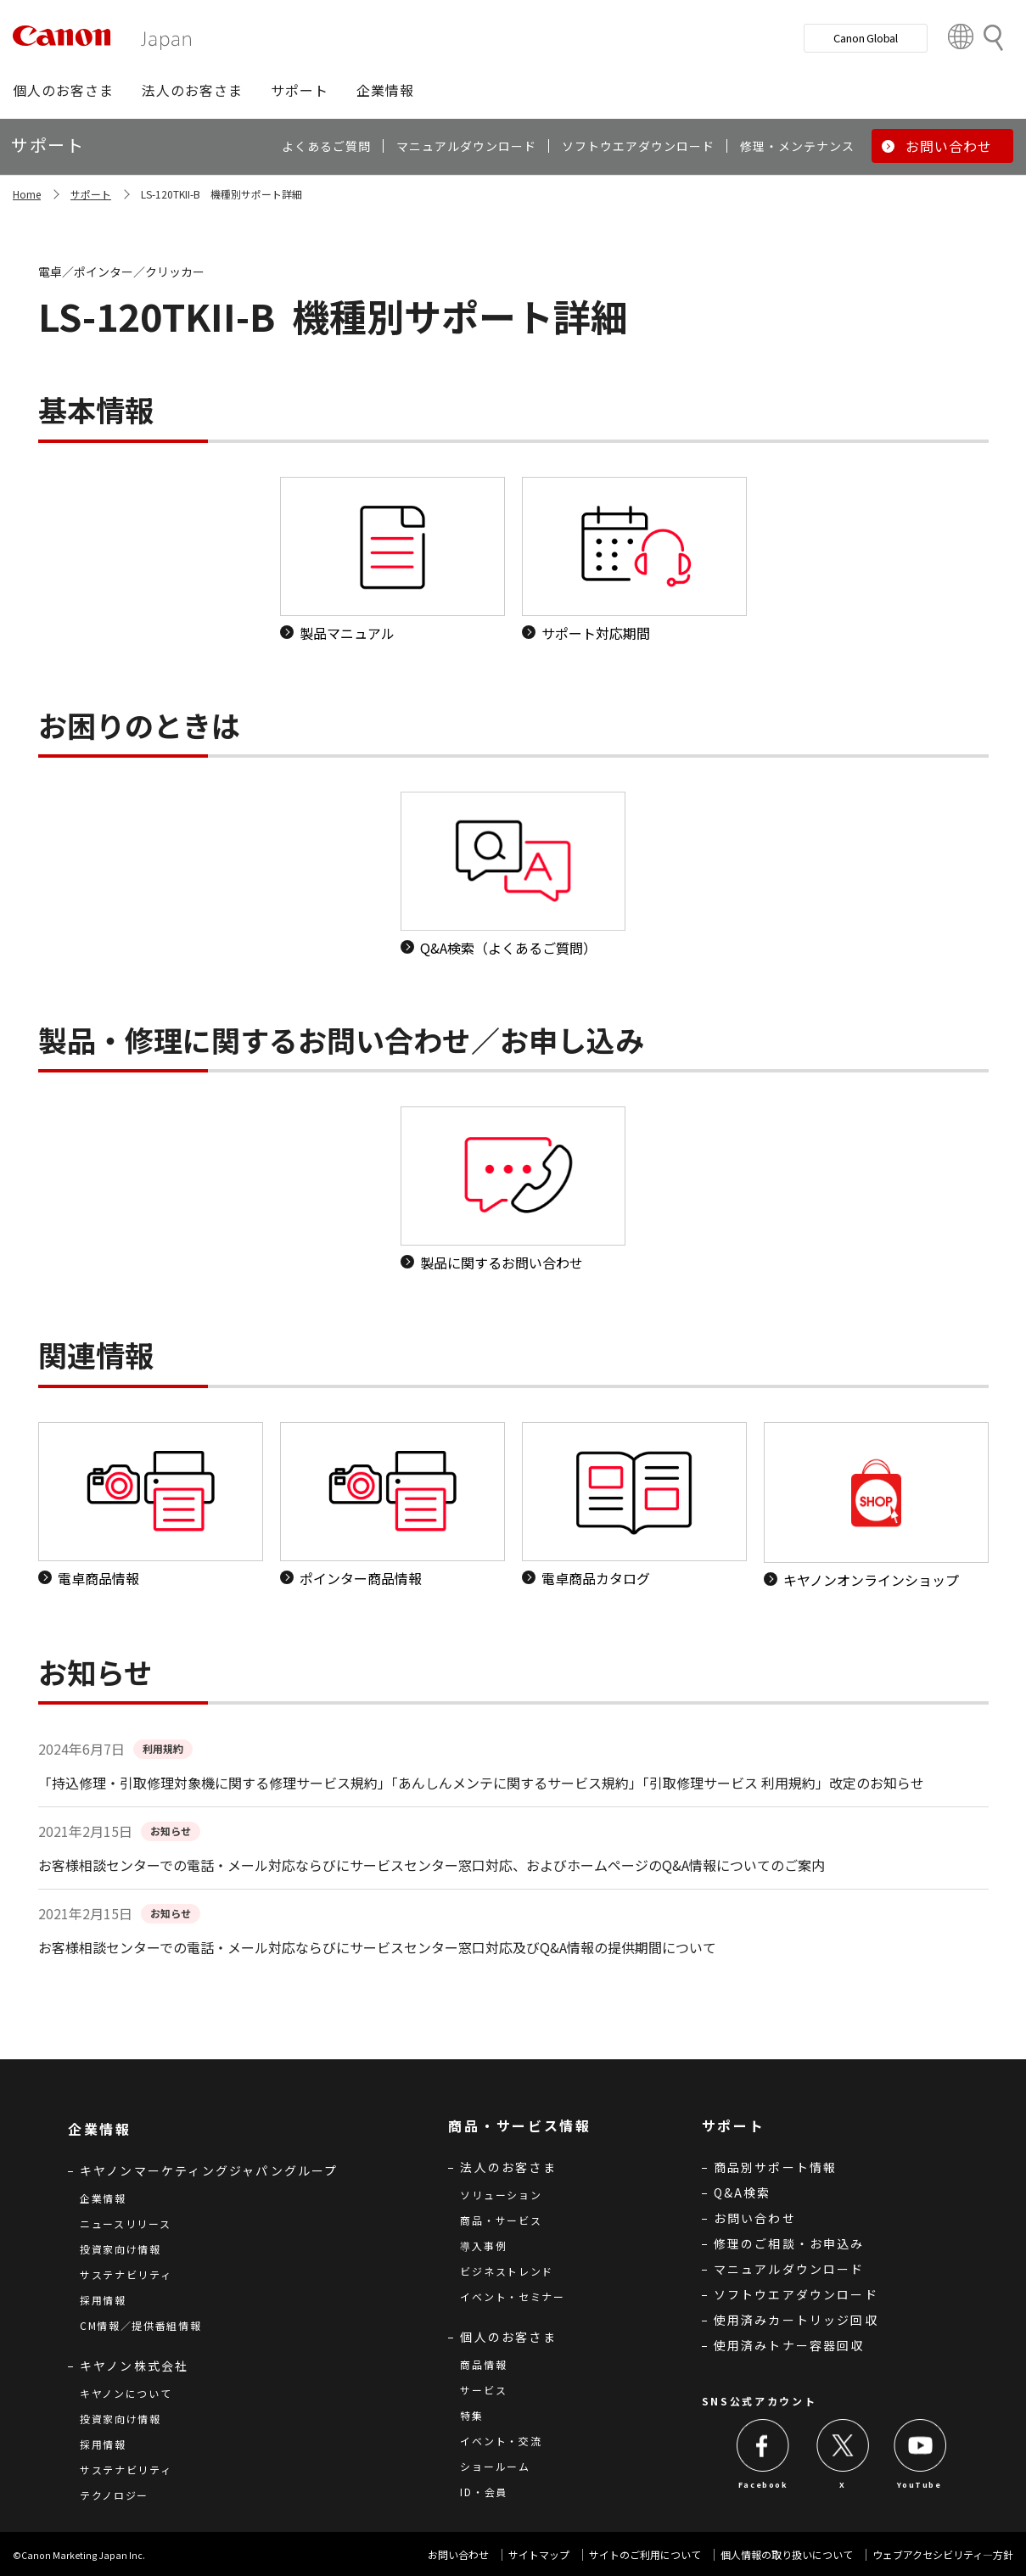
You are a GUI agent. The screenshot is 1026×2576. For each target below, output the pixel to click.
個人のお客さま (508, 2336)
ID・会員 (483, 2491)
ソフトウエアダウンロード (796, 2294)
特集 (471, 2415)
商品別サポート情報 (776, 2167)
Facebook (763, 2484)
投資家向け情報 (120, 2249)
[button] (63, 90)
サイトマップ (538, 2554)
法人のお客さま (508, 2167)
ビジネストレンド (506, 2271)
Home (27, 194)
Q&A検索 (742, 2192)
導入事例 (483, 2245)
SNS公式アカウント (759, 2401)
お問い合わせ (755, 2217)
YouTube (919, 2484)
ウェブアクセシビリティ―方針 (942, 2554)
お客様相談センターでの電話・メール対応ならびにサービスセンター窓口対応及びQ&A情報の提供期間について (377, 1947)
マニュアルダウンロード (789, 2268)
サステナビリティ (126, 2274)
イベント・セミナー (512, 2296)
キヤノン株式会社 (134, 2365)
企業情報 (103, 2198)
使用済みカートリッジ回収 (796, 2319)
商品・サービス (500, 2220)
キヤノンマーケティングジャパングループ (209, 2170)
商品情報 (483, 2364)
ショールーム (495, 2466)
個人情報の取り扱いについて (786, 2554)
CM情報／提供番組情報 (141, 2325)
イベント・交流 (500, 2440)
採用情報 (103, 2300)
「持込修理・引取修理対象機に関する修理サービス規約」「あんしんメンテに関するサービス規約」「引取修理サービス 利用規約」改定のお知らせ (481, 1782)
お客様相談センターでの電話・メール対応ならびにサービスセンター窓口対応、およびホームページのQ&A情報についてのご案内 (431, 1865)
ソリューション (500, 2194)
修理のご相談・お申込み (789, 2243)
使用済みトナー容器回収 (789, 2345)
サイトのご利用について (645, 2554)
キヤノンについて (126, 2393)
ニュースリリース (125, 2223)
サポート (90, 194)
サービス (483, 2390)
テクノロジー (114, 2495)
